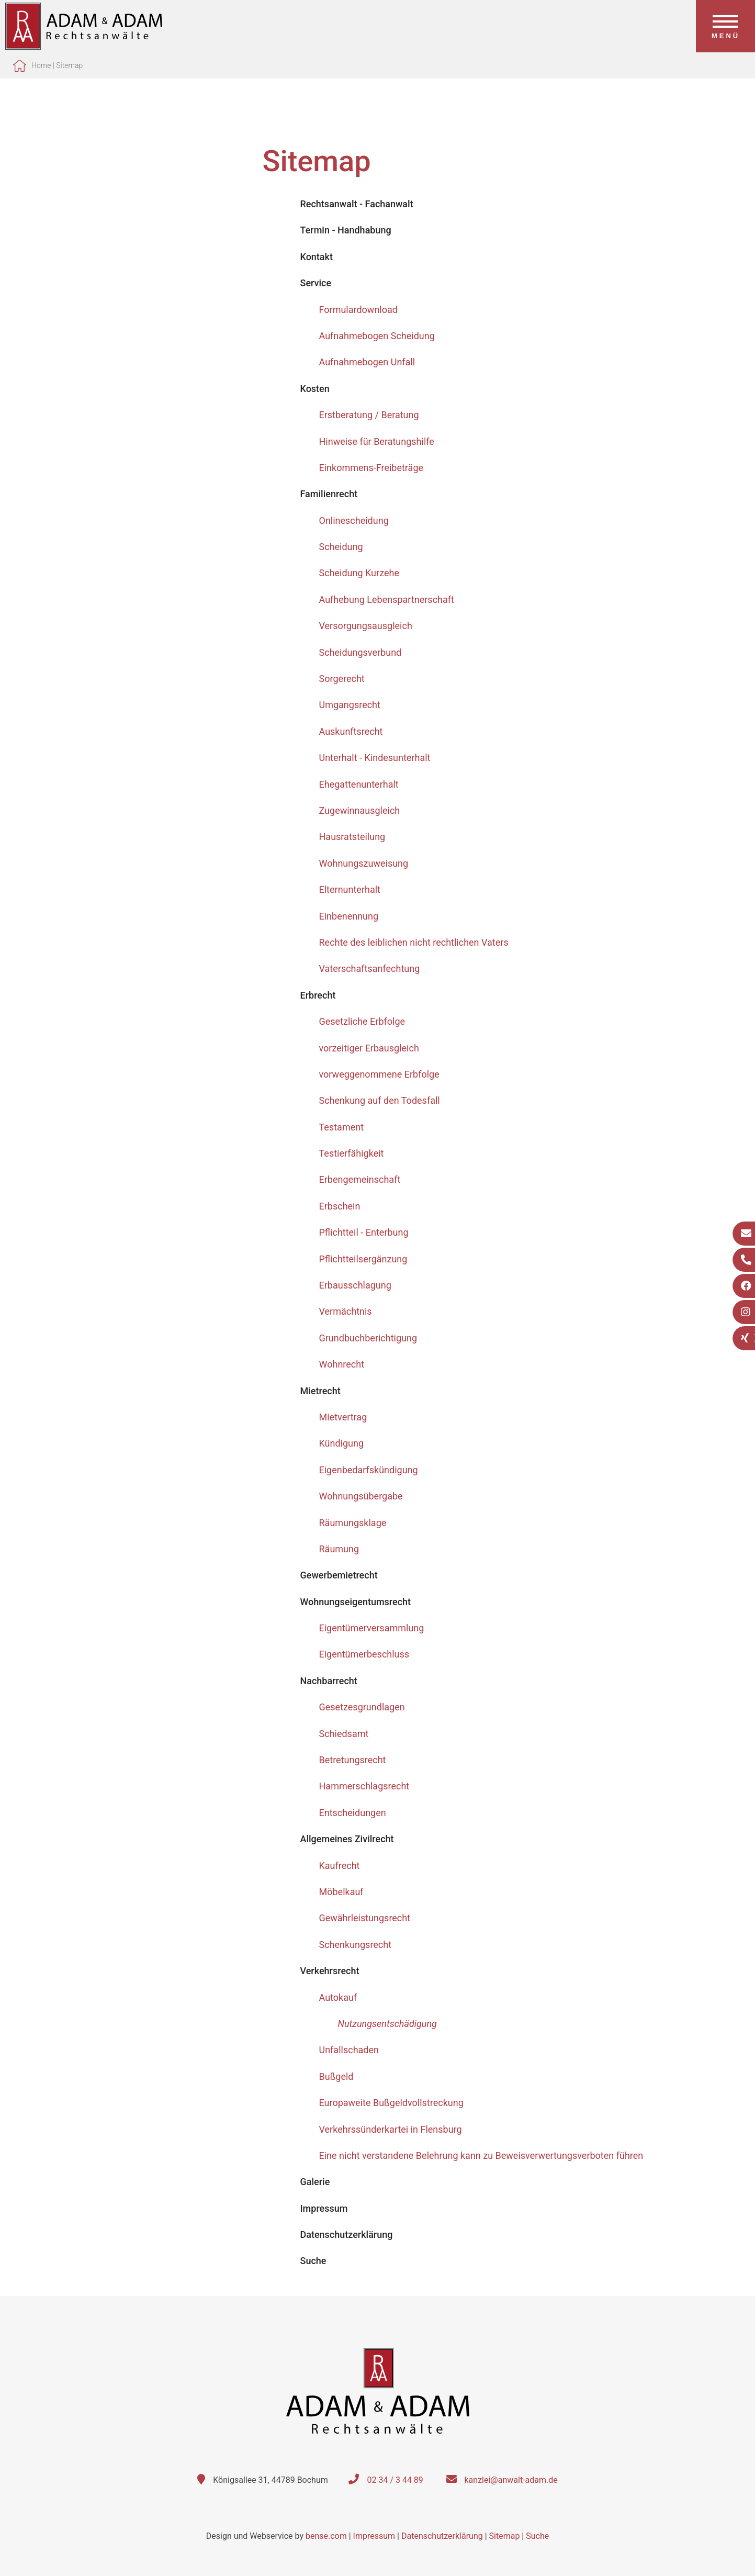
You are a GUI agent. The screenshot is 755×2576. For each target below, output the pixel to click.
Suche (537, 2536)
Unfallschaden (349, 2049)
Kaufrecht (339, 1865)
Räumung (339, 1548)
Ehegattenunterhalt (359, 784)
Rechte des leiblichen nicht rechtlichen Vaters (414, 942)
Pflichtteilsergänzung (363, 1258)
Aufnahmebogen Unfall (367, 361)
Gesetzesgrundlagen (362, 1706)
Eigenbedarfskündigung (368, 1469)
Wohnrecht (342, 1364)
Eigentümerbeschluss (364, 1654)
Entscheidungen (352, 1812)
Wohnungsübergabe (361, 1496)
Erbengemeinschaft (360, 1179)
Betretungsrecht (352, 1759)
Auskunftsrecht (351, 731)
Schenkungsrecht (355, 1944)
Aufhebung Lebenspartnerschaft (386, 599)
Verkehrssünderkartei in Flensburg (390, 2129)
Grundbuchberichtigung (368, 1337)
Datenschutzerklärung (442, 2536)
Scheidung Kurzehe (359, 572)
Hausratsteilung (352, 836)
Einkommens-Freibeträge (371, 467)
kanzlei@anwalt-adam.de (511, 2480)
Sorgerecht (342, 678)
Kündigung (341, 1443)
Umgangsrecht (349, 704)
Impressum (374, 2536)
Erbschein (339, 1206)
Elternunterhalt (349, 889)
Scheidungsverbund (360, 652)
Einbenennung (349, 916)
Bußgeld (336, 2076)
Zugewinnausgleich (359, 810)
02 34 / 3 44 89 (395, 2480)
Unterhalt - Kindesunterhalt (375, 757)
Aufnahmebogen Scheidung (377, 335)
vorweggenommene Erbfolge (379, 1074)
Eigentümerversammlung (371, 1627)
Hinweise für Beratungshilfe (376, 441)
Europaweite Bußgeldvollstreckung (391, 2102)
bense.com (326, 2536)
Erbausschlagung (355, 1285)
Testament (341, 1127)
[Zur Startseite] (83, 46)
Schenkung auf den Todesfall (379, 1100)
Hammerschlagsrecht (364, 1785)
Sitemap (69, 65)
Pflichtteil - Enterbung (364, 1232)
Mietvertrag (343, 1417)
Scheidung (341, 546)
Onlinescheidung (354, 520)
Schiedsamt (344, 1733)
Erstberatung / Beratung (369, 414)
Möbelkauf (341, 1891)
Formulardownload (358, 309)
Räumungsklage (353, 1522)
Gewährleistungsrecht (365, 1917)
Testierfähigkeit (351, 1153)
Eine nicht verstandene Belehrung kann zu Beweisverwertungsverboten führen (481, 2155)
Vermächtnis (345, 1311)
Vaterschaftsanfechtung (369, 968)
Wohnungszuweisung (364, 863)
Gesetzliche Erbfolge (362, 1021)
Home (41, 65)
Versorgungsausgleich (365, 625)
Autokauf (338, 1997)
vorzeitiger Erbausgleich (369, 1048)
